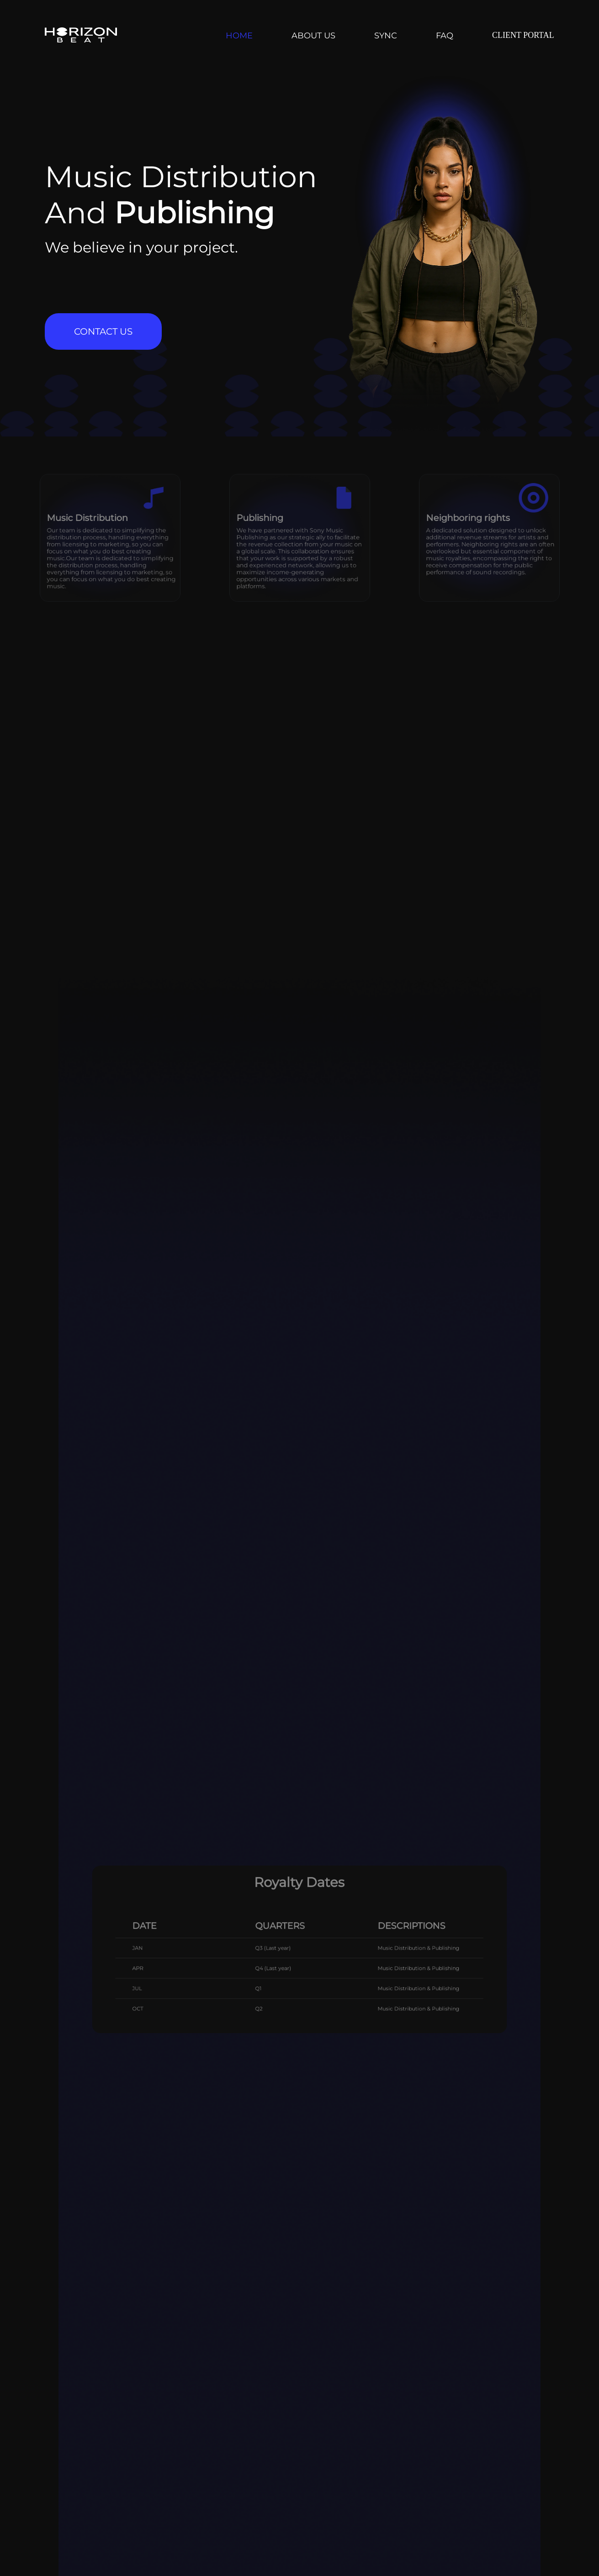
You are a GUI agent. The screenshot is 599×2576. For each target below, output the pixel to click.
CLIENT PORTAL (523, 35)
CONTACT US (103, 331)
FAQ (444, 36)
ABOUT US (313, 36)
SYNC (385, 36)
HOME (239, 36)
